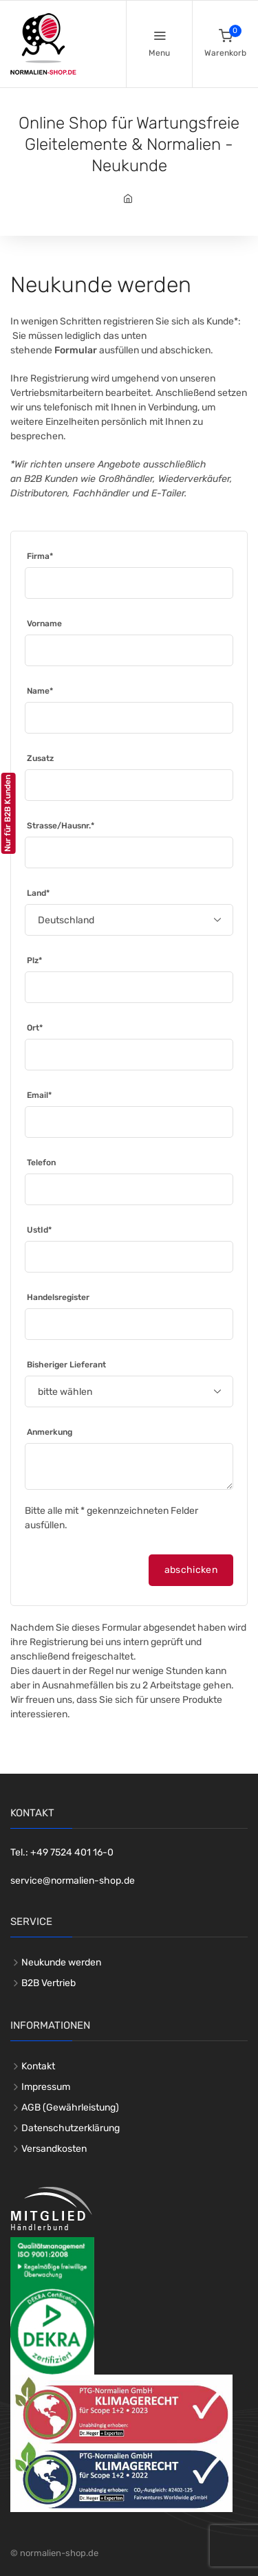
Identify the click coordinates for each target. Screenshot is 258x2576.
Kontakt (38, 2066)
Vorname (44, 623)
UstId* (39, 1230)
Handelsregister (58, 1297)
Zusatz (40, 758)
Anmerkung (49, 1432)
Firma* (40, 556)
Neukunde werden (61, 1962)
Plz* (34, 960)
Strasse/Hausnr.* (60, 825)
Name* (40, 691)
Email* (39, 1095)
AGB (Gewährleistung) (70, 2107)
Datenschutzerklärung (70, 2128)
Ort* (35, 1028)
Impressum (45, 2087)
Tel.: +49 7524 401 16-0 (62, 1852)
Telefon (41, 1162)
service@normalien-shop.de (72, 1880)
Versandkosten (54, 2149)
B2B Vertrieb (48, 1983)
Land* (38, 893)
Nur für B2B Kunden (7, 813)
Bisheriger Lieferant (66, 1364)
